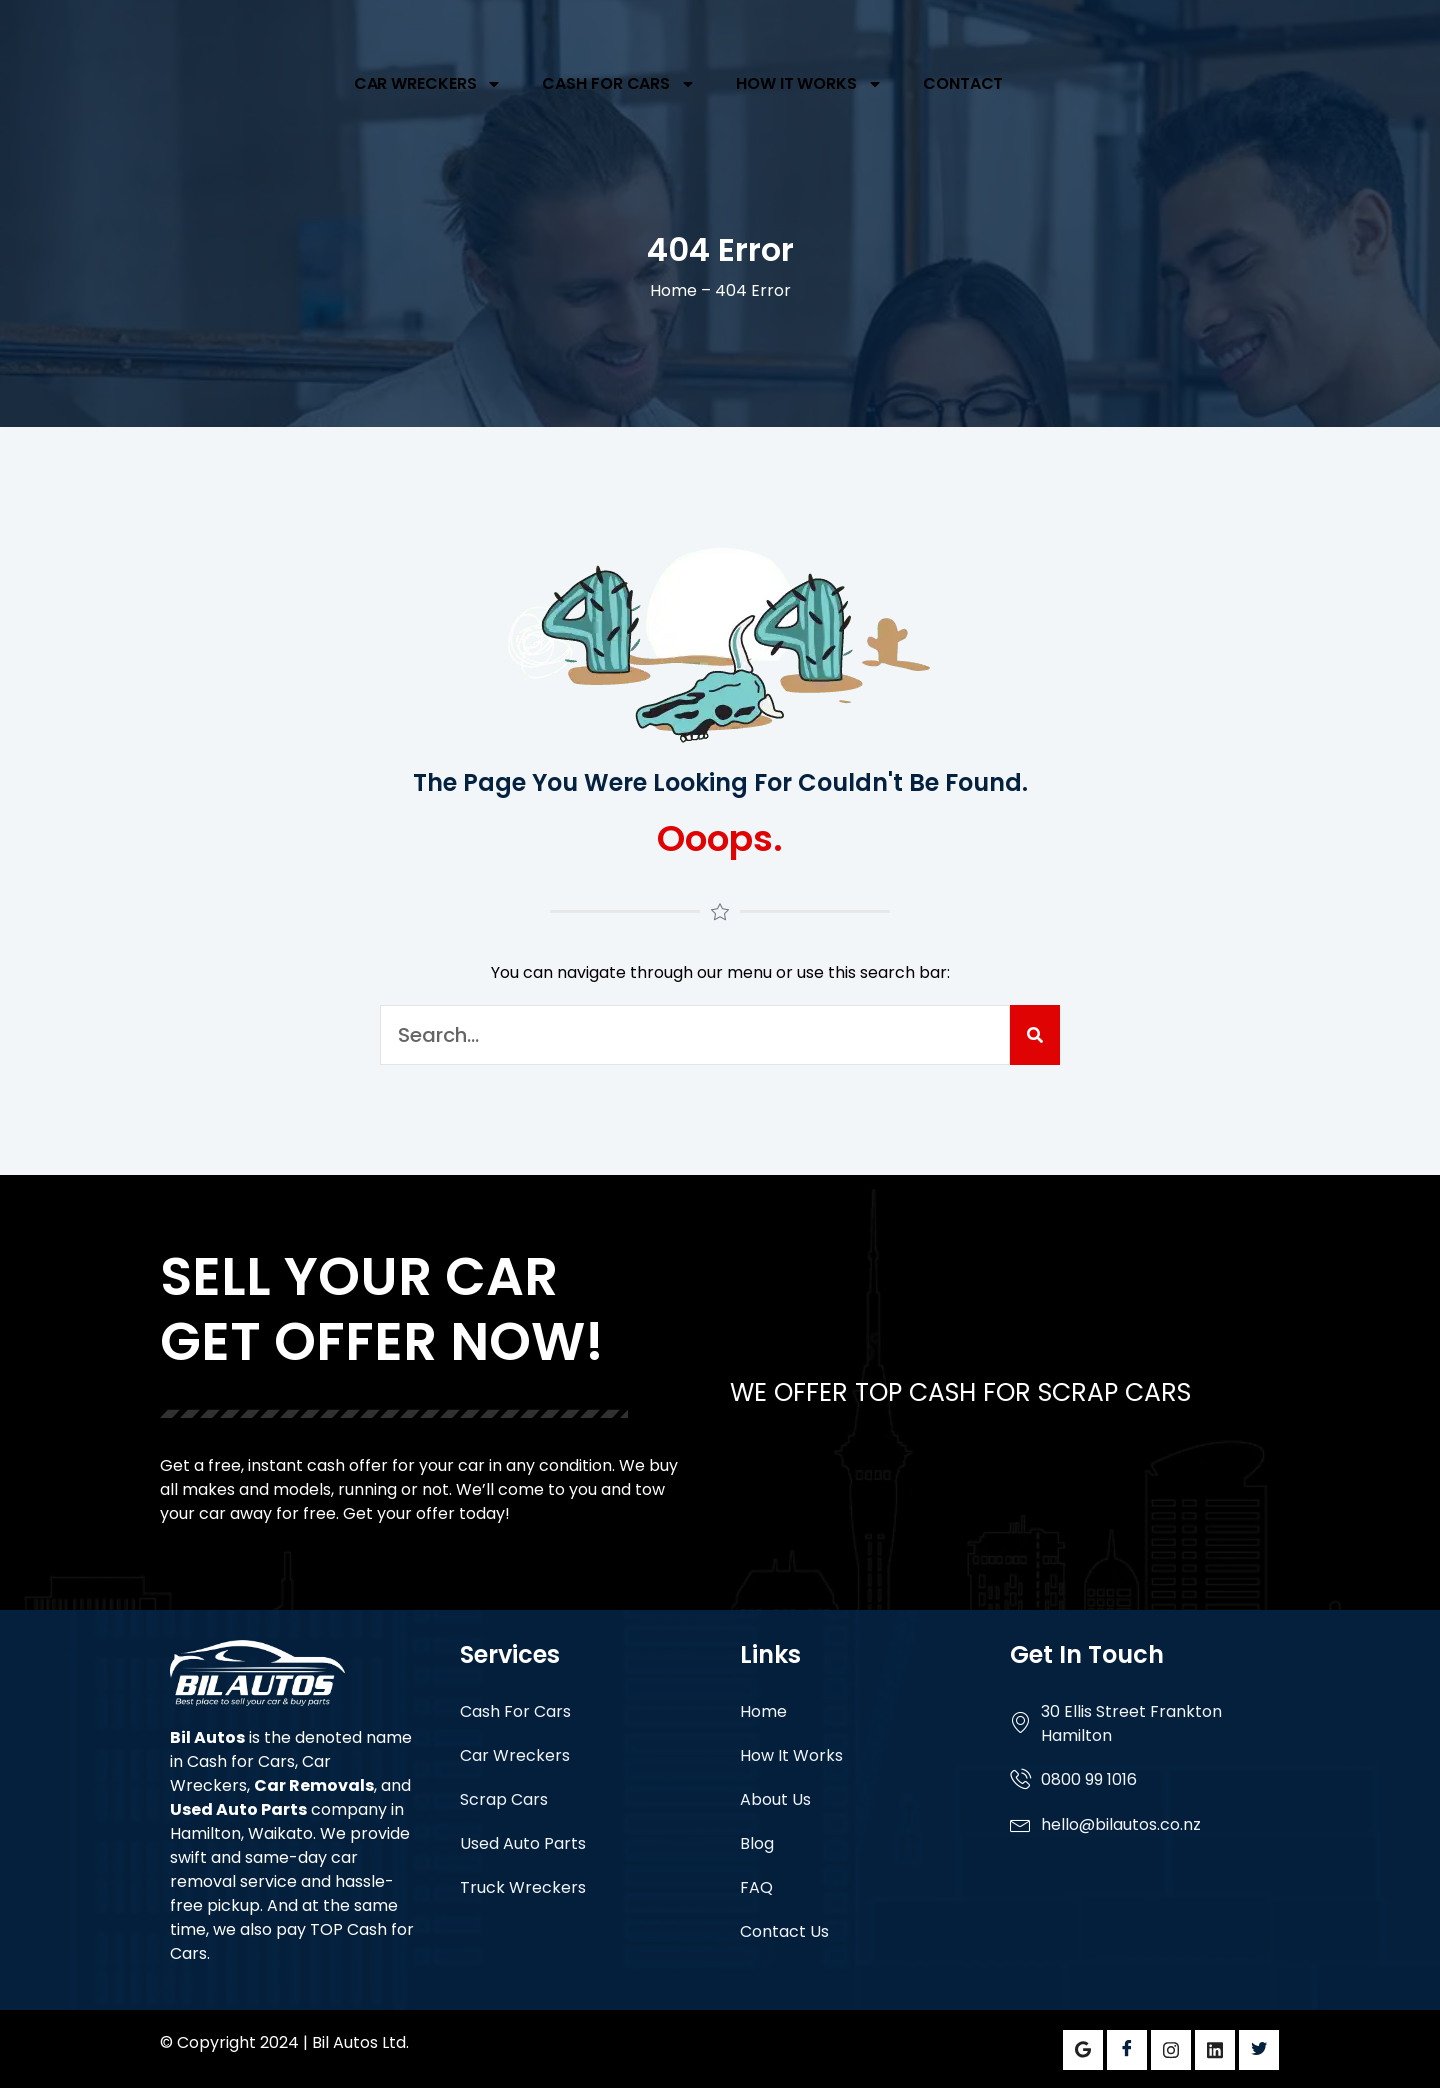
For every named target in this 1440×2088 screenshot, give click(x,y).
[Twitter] (1259, 2050)
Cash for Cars (241, 1761)
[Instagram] (1171, 2050)
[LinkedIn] (1215, 2050)
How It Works (809, 84)
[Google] (1083, 2050)
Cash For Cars (619, 84)
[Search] (1035, 1035)
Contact (963, 83)
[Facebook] (1127, 2050)
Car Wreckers (428, 84)
